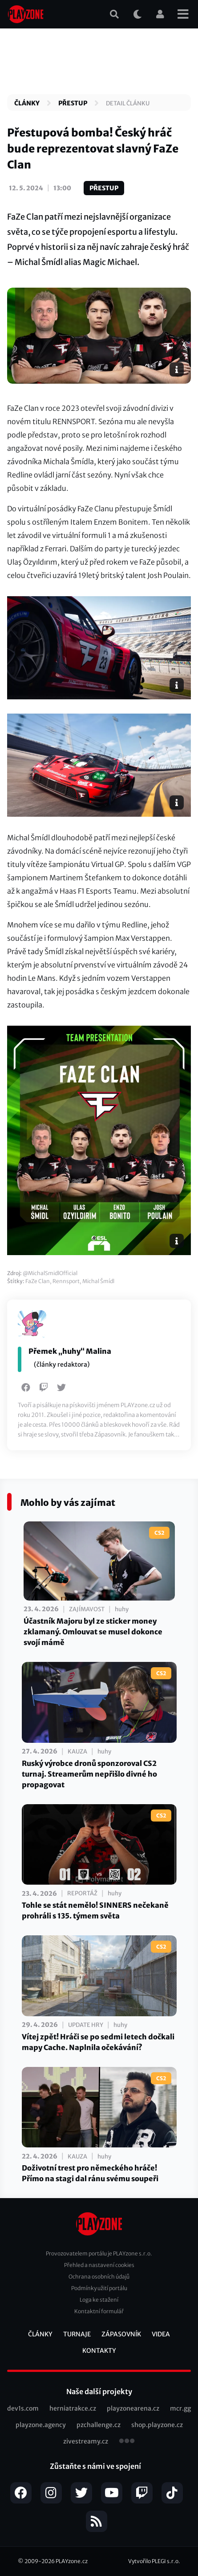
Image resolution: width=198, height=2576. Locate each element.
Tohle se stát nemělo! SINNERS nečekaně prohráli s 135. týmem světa (95, 1910)
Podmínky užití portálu (99, 2288)
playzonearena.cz (133, 2408)
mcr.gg (180, 2408)
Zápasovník (121, 2334)
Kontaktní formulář (99, 2311)
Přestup (72, 103)
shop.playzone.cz (157, 2425)
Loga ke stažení (99, 2299)
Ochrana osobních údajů (99, 2276)
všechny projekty (126, 2441)
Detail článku (128, 103)
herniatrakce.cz (72, 2408)
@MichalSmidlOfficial (50, 1273)
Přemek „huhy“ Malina (69, 1351)
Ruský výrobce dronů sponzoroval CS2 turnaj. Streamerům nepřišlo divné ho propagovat (89, 1774)
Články (27, 103)
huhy (122, 1609)
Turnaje (77, 2334)
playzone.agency (41, 2425)
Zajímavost (87, 1609)
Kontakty (99, 2351)
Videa (161, 2334)
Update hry (85, 2025)
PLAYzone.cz (72, 2561)
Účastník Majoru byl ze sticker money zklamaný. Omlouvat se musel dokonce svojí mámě (93, 1632)
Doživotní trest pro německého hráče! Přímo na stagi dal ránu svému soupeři (90, 2173)
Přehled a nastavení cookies (99, 2265)
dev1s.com (23, 2408)
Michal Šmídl (98, 1281)
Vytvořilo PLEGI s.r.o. (154, 2561)
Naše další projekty (99, 2391)
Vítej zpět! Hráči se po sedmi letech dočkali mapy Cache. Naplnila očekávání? (98, 2042)
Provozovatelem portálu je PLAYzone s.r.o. (99, 2253)
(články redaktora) (62, 1364)
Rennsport (66, 1281)
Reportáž (82, 1893)
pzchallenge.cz (99, 2425)
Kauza (77, 1751)
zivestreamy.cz (85, 2441)
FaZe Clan (37, 1281)
